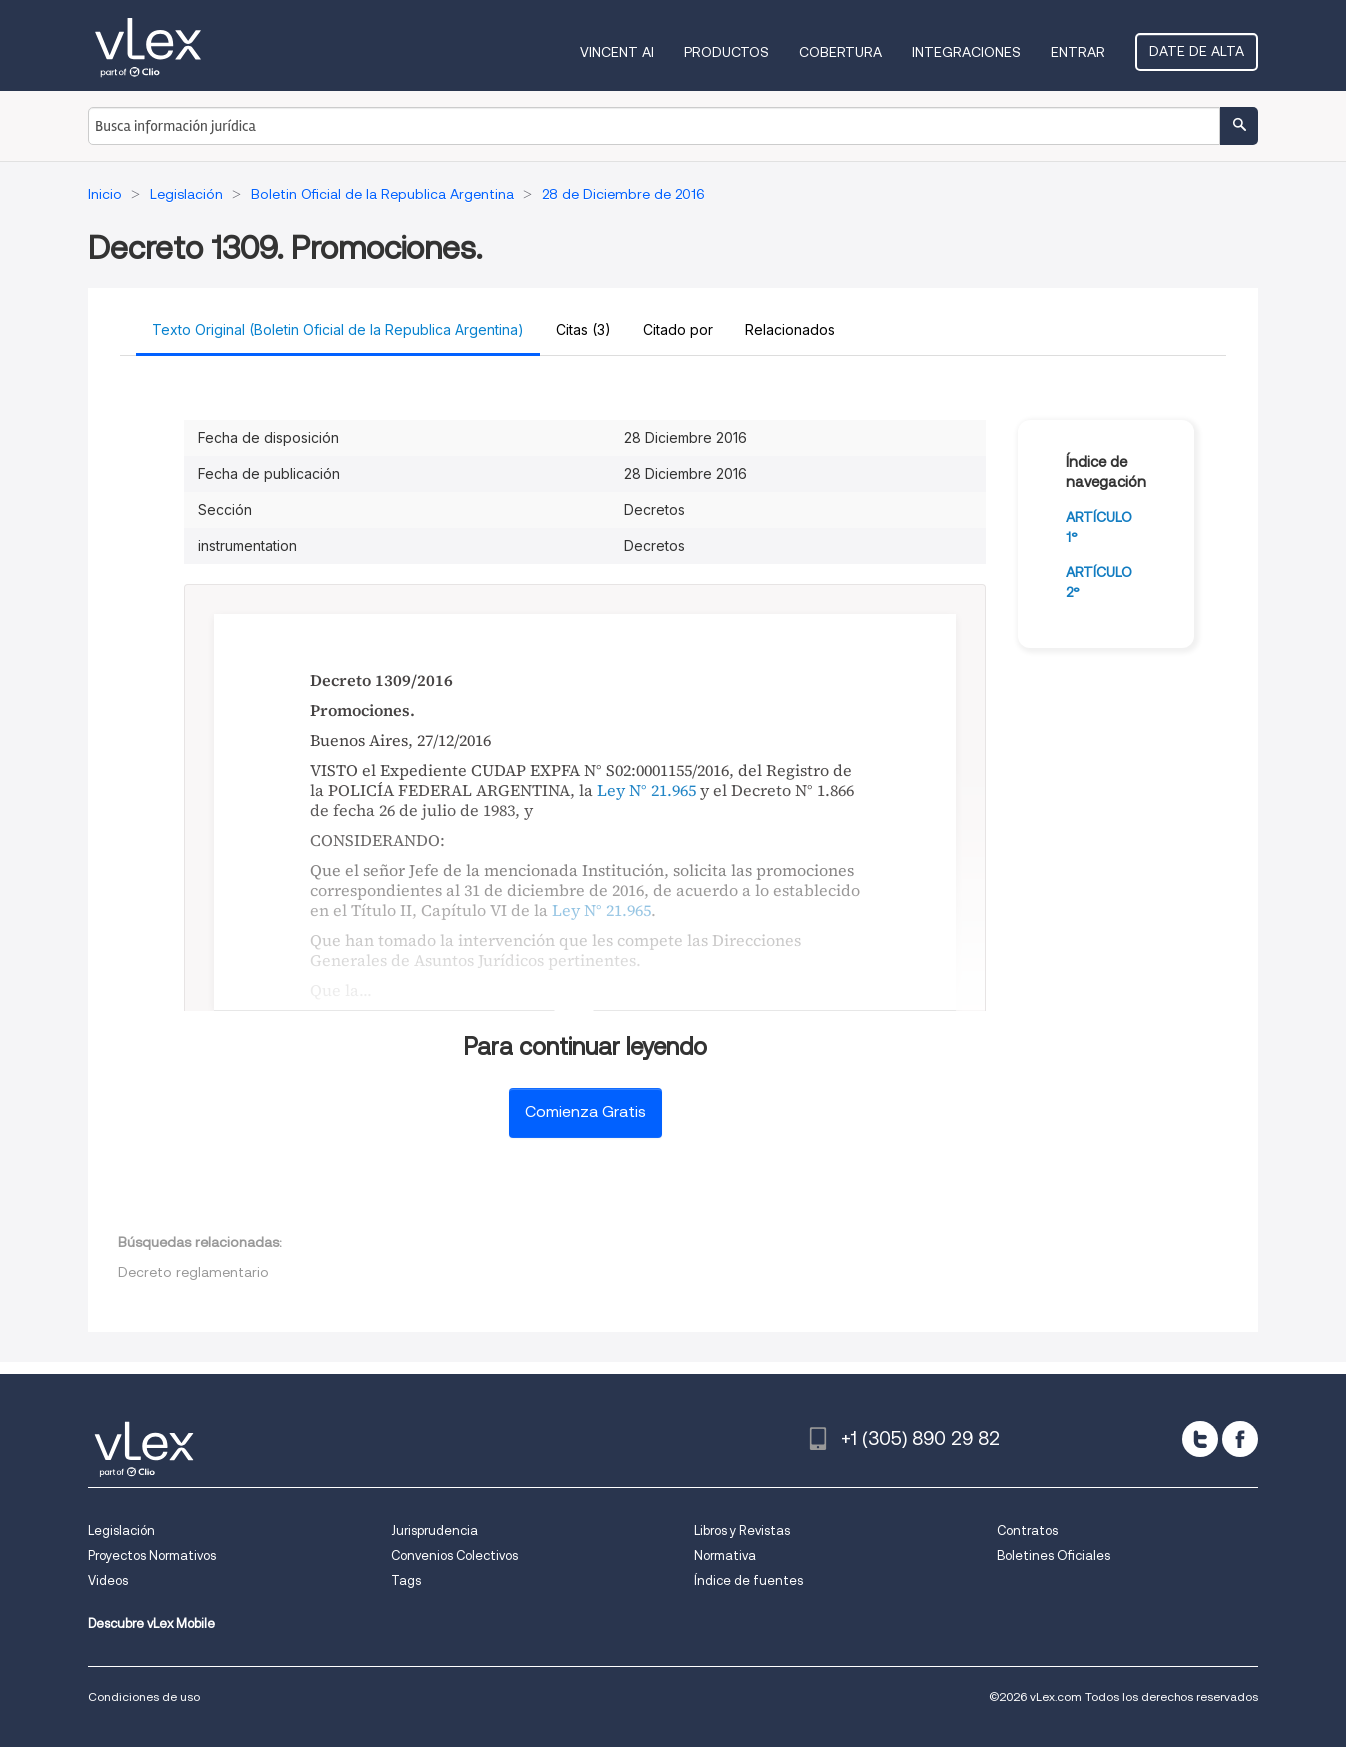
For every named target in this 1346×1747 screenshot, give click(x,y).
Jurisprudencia (434, 1530)
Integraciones (966, 52)
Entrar (1078, 52)
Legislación (121, 1530)
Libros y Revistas (742, 1530)
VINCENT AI (617, 52)
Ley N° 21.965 (646, 790)
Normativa (725, 1555)
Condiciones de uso (144, 1696)
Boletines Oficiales (1053, 1555)
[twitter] (1200, 1439)
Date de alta (1196, 51)
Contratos (1027, 1530)
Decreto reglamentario (193, 1272)
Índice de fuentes (748, 1580)
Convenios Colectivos (454, 1555)
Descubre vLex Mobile (151, 1623)
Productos (726, 52)
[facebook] (1240, 1439)
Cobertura (840, 52)
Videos (108, 1580)
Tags (406, 1580)
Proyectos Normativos (152, 1555)
